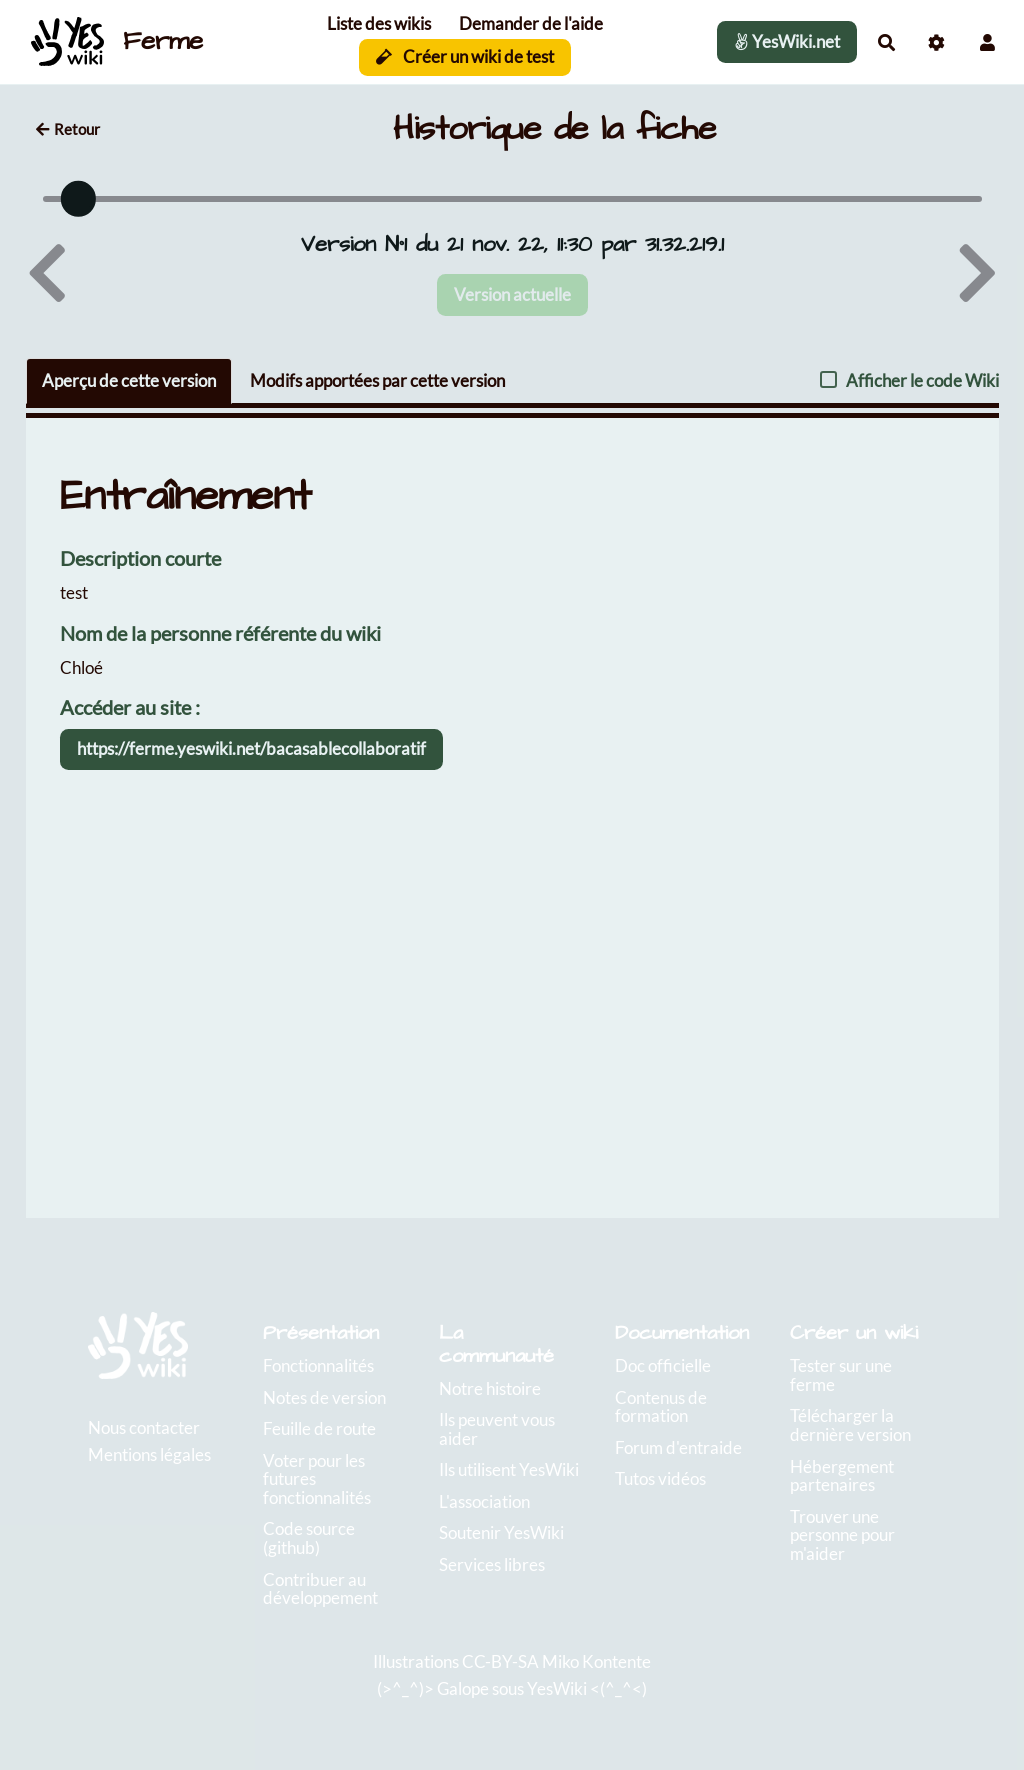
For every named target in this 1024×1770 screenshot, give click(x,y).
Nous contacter (144, 1427)
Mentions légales (149, 1454)
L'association (484, 1501)
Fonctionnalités (318, 1365)
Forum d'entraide (678, 1447)
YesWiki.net (787, 41)
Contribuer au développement (320, 1589)
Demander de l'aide (531, 23)
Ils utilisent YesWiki (509, 1469)
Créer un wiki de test (465, 56)
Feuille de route (319, 1428)
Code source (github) (309, 1538)
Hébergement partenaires (842, 1476)
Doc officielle (663, 1365)
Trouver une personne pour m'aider (842, 1535)
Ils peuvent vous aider (497, 1429)
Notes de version (324, 1397)
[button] (987, 42)
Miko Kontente (596, 1661)
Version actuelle (512, 294)
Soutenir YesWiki (501, 1532)
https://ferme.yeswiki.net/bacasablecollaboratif (251, 748)
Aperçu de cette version (129, 380)
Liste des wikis (379, 23)
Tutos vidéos (660, 1478)
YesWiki (557, 1688)
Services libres (492, 1564)
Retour (68, 129)
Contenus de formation (661, 1407)
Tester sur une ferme (841, 1375)
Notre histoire (490, 1388)
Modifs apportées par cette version (377, 380)
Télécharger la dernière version (850, 1425)
